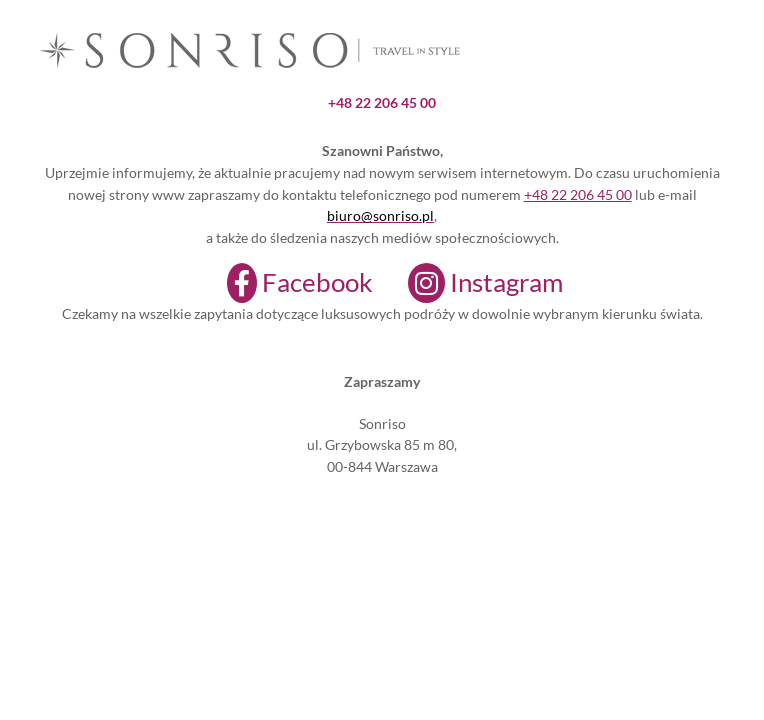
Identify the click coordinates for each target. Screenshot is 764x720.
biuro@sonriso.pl (380, 215)
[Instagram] (473, 283)
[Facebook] (287, 283)
